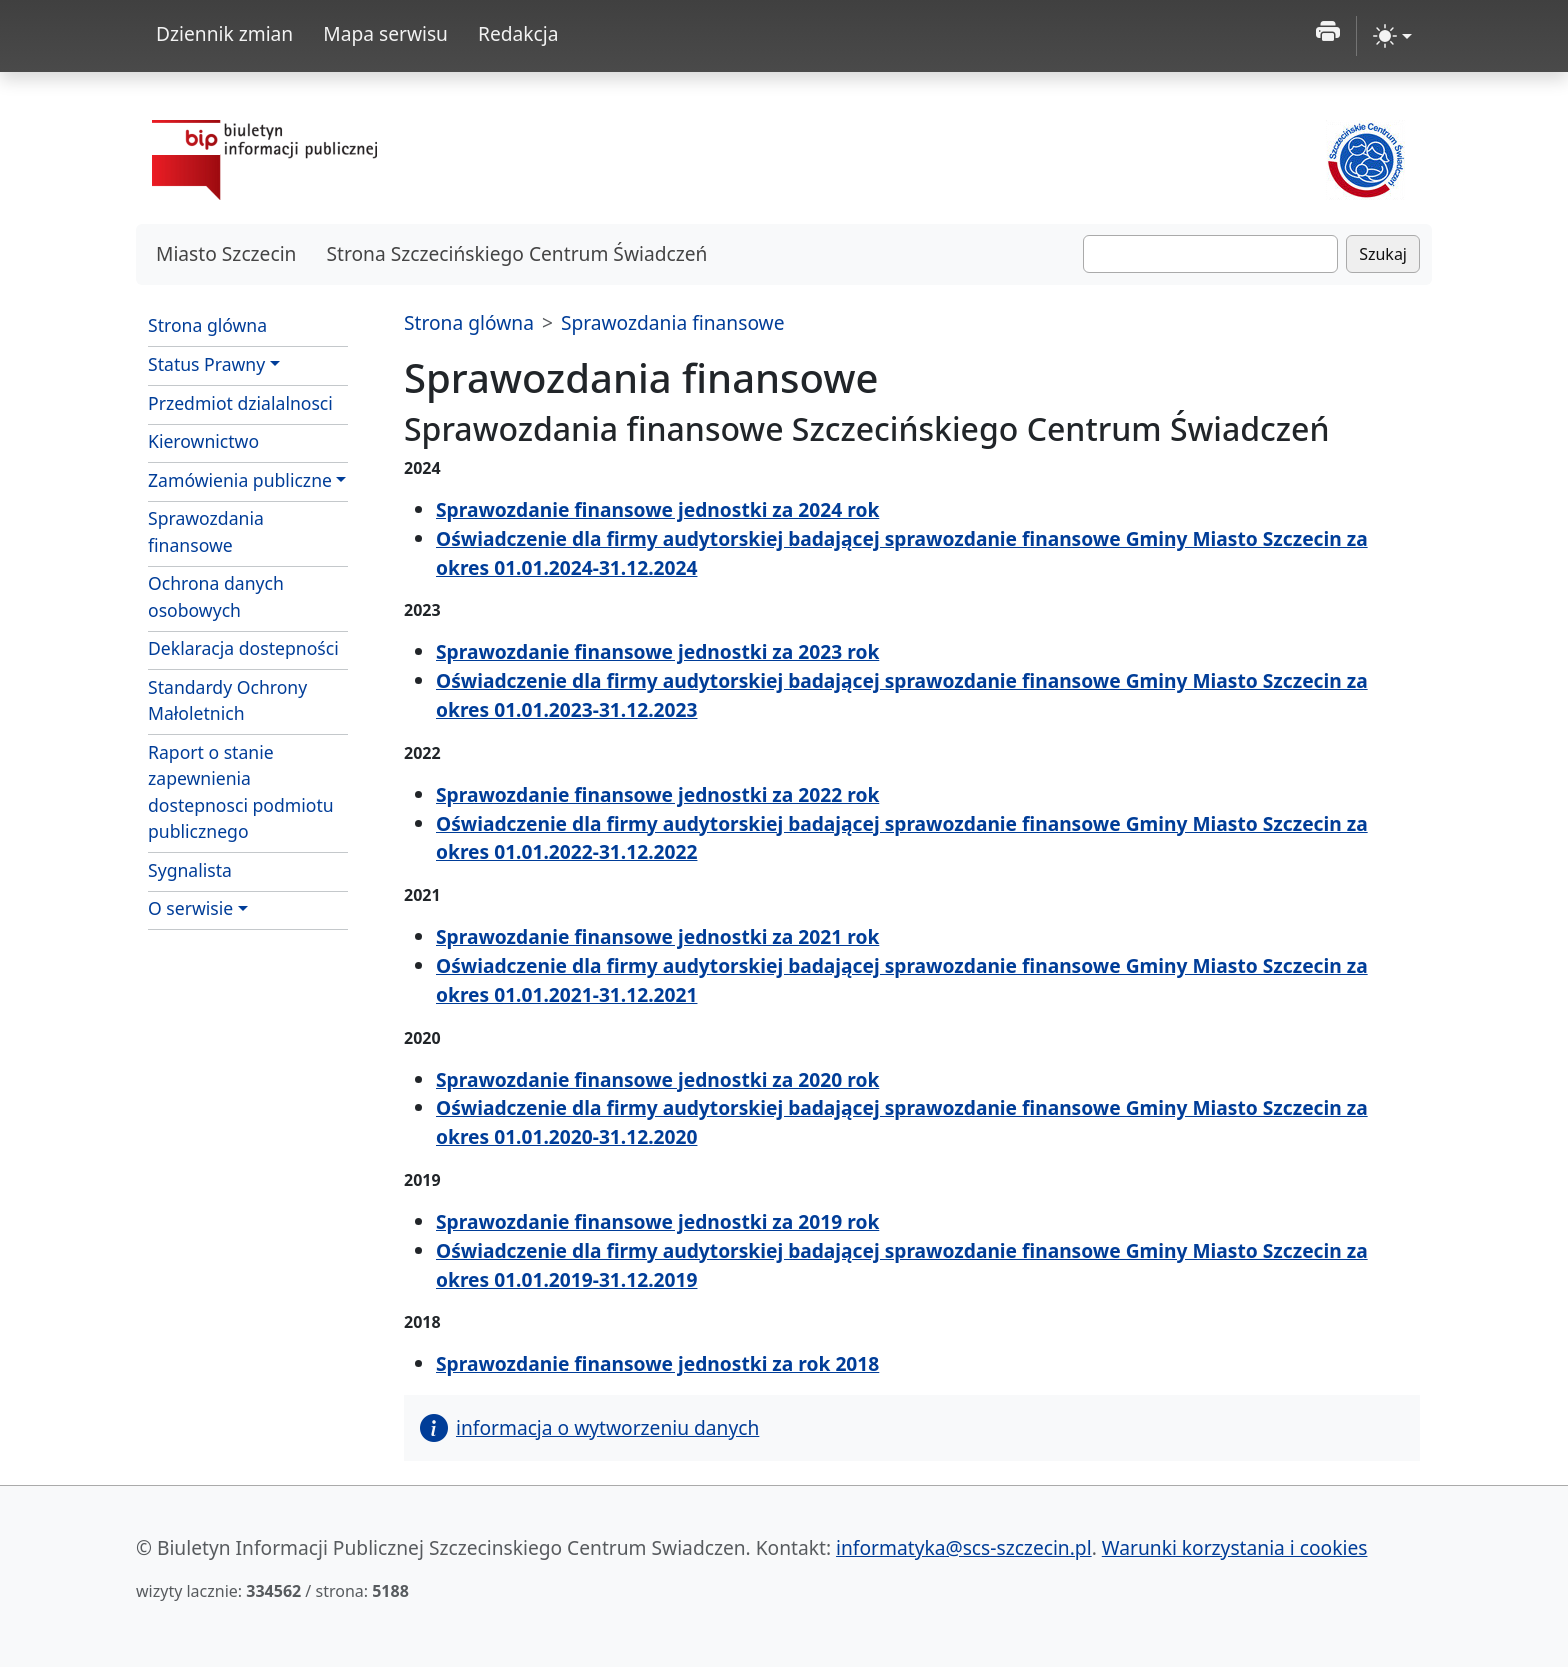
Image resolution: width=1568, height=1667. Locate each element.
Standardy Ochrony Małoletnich (227, 700)
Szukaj (1383, 254)
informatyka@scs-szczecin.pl (964, 1547)
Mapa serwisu (385, 33)
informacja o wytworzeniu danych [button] (589, 1427)
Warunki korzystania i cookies (1235, 1547)
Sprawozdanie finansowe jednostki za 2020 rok (657, 1079)
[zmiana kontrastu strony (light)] (1392, 36)
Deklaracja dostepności (243, 648)
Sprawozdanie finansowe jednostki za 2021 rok (657, 936)
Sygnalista (190, 870)
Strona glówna (207, 325)
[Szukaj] (1210, 254)
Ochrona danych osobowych (216, 596)
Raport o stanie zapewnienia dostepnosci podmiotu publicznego (241, 791)
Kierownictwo (203, 441)
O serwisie (190, 908)
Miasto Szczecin (226, 253)
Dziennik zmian (224, 33)
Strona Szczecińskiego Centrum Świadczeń (516, 253)
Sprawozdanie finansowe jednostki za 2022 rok (657, 794)
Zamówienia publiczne (240, 480)
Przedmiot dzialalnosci (240, 403)
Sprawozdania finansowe (206, 531)
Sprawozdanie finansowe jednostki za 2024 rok (657, 509)
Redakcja (518, 33)
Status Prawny (206, 364)
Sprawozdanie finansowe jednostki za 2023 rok (657, 651)
